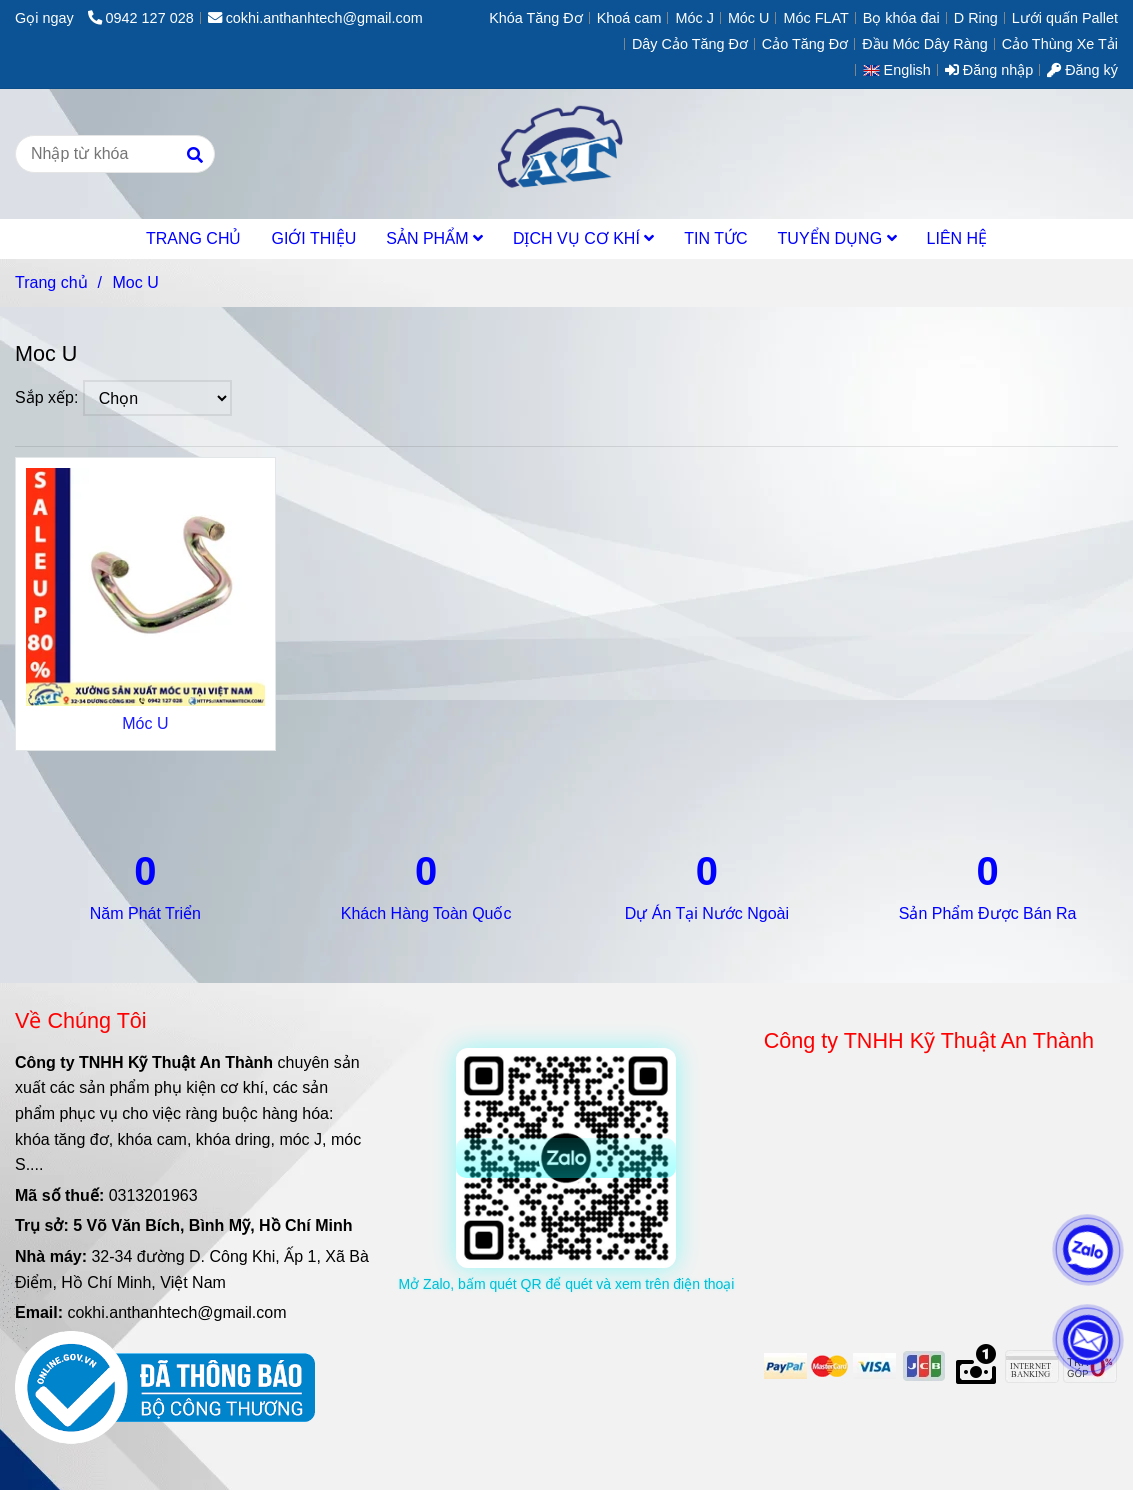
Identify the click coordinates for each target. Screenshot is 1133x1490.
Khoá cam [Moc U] (629, 18)
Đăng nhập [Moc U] (989, 70)
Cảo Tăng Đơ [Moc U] (805, 44)
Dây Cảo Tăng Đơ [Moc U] (690, 44)
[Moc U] (566, 154)
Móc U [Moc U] (749, 18)
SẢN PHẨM (434, 238)
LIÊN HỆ (957, 238)
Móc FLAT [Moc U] (815, 18)
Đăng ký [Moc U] (1082, 70)
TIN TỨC (715, 238)
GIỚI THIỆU (313, 238)
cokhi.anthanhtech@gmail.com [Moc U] (315, 18)
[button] (902, 70)
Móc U (145, 723)
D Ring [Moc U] (976, 18)
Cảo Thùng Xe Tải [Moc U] (1060, 44)
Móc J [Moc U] (694, 18)
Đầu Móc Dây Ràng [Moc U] (925, 44)
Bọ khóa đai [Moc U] (901, 18)
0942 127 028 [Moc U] (141, 18)
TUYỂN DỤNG (837, 238)
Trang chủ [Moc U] (51, 282)
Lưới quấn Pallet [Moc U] (1065, 18)
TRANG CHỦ (194, 238)
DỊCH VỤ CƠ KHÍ (583, 238)
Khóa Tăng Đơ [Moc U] (536, 18)
